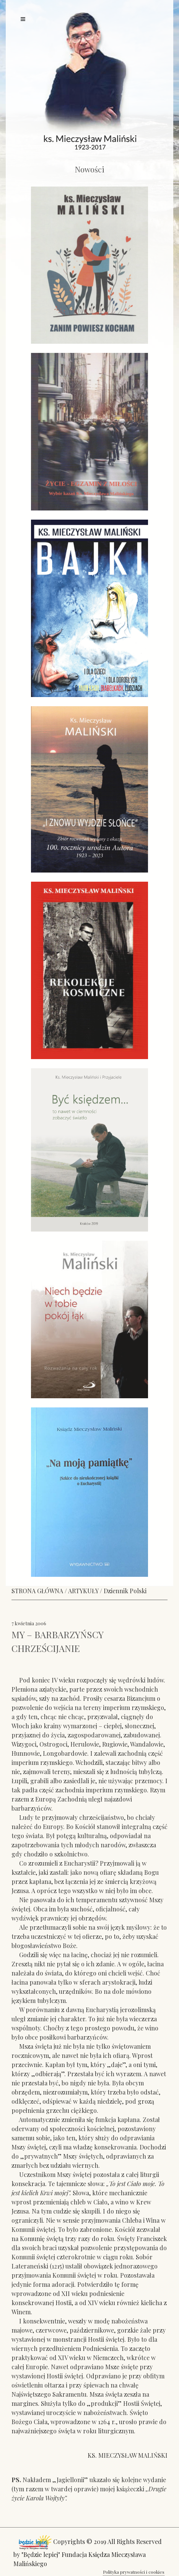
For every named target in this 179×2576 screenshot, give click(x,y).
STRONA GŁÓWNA (37, 1591)
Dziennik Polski (125, 1591)
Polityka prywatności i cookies (133, 2572)
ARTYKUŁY (83, 1591)
